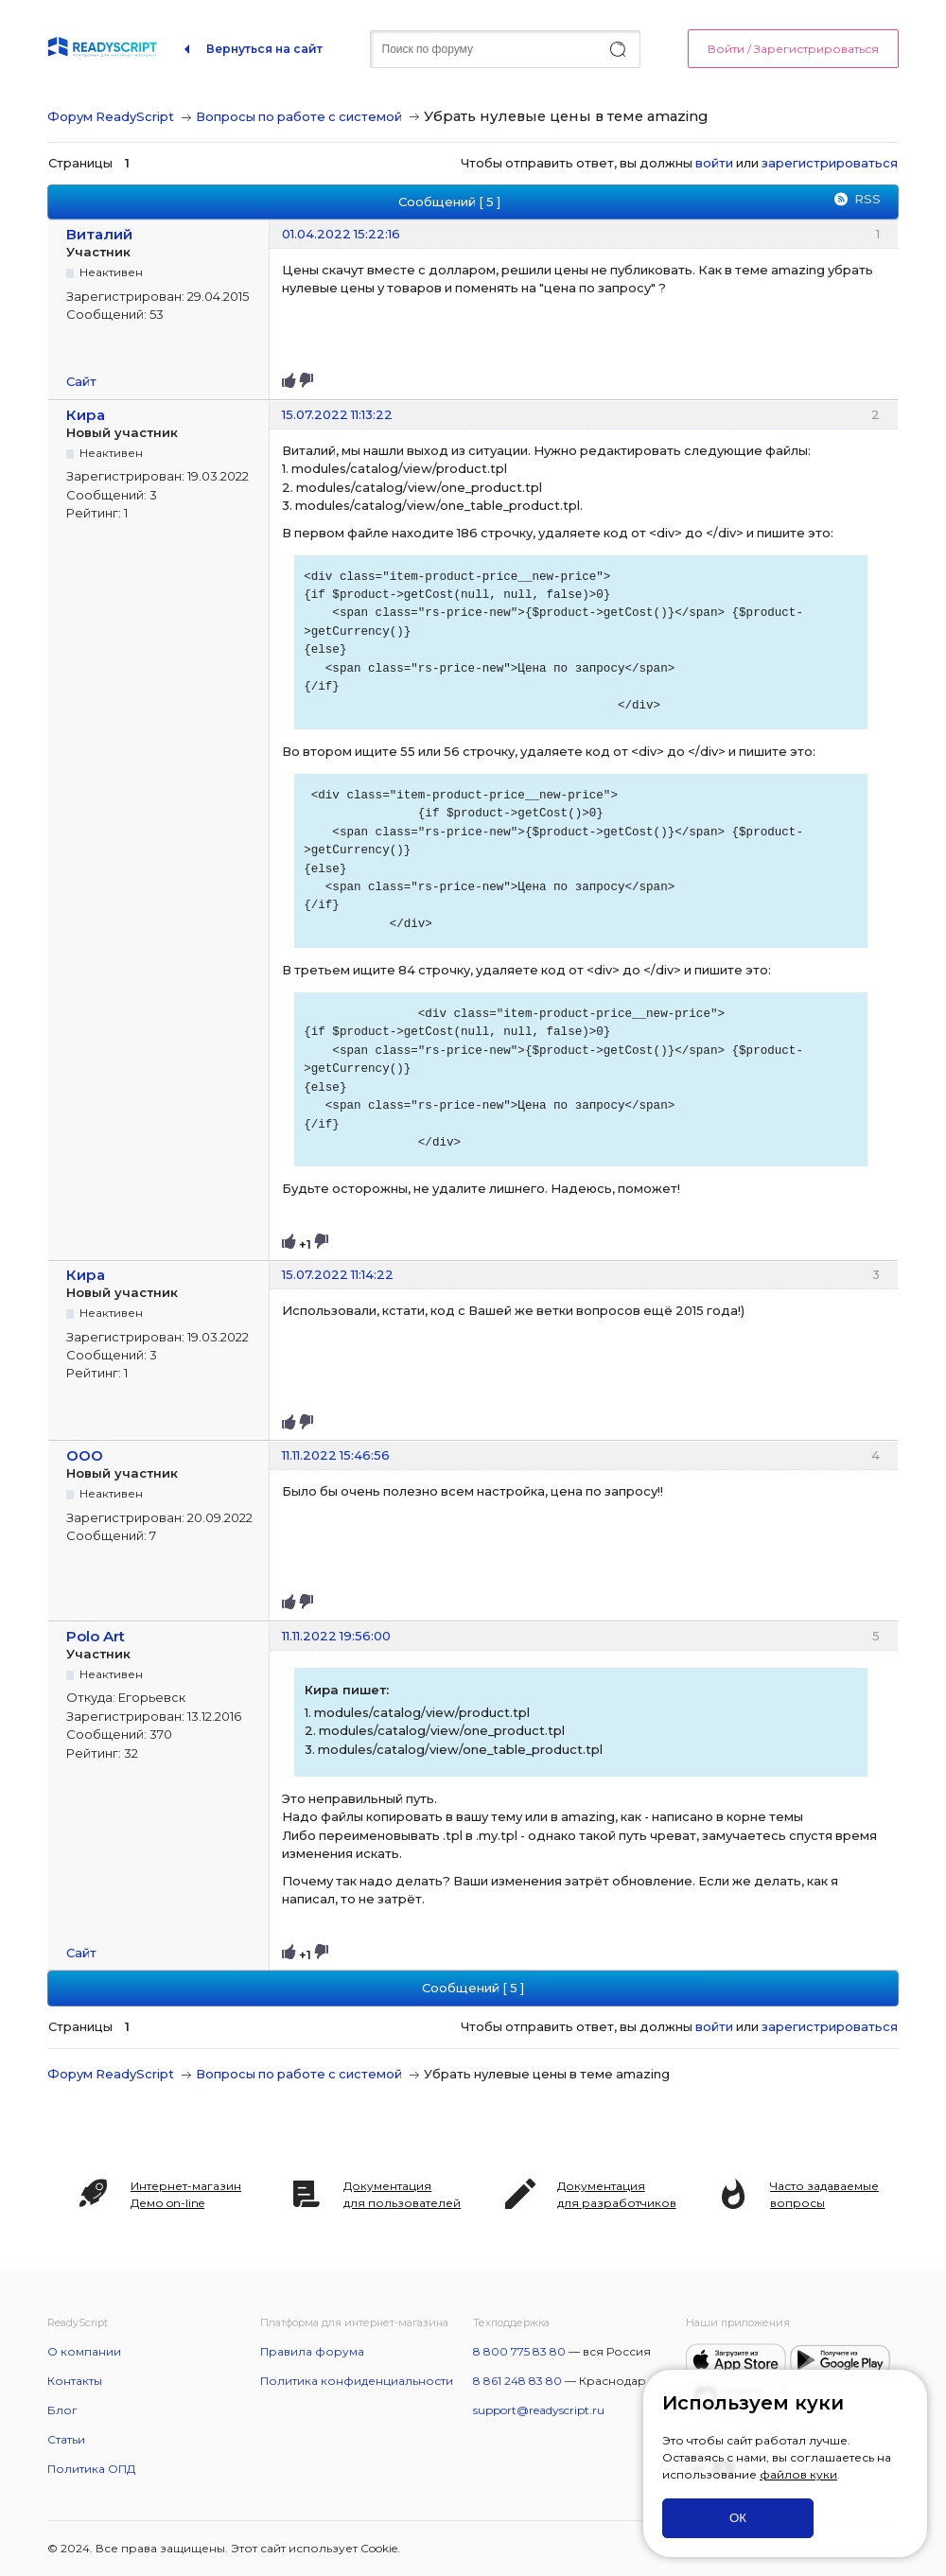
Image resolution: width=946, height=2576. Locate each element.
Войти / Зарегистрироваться (793, 49)
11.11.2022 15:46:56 (336, 1455)
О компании (84, 2351)
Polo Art (95, 1636)
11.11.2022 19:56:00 (336, 1635)
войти (714, 162)
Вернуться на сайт (264, 49)
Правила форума (312, 2351)
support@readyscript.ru (538, 2410)
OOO (84, 1455)
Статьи (66, 2439)
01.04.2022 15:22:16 (341, 233)
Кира (85, 415)
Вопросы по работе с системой (299, 116)
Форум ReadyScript (110, 116)
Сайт (81, 381)
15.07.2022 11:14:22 (338, 1274)
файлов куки (798, 2474)
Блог (62, 2410)
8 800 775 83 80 (519, 2351)
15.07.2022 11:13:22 (337, 414)
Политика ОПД (91, 2469)
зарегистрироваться (830, 162)
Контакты (74, 2381)
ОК (737, 2518)
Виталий (99, 234)
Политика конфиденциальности (356, 2381)
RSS (867, 198)
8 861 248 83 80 (517, 2381)
